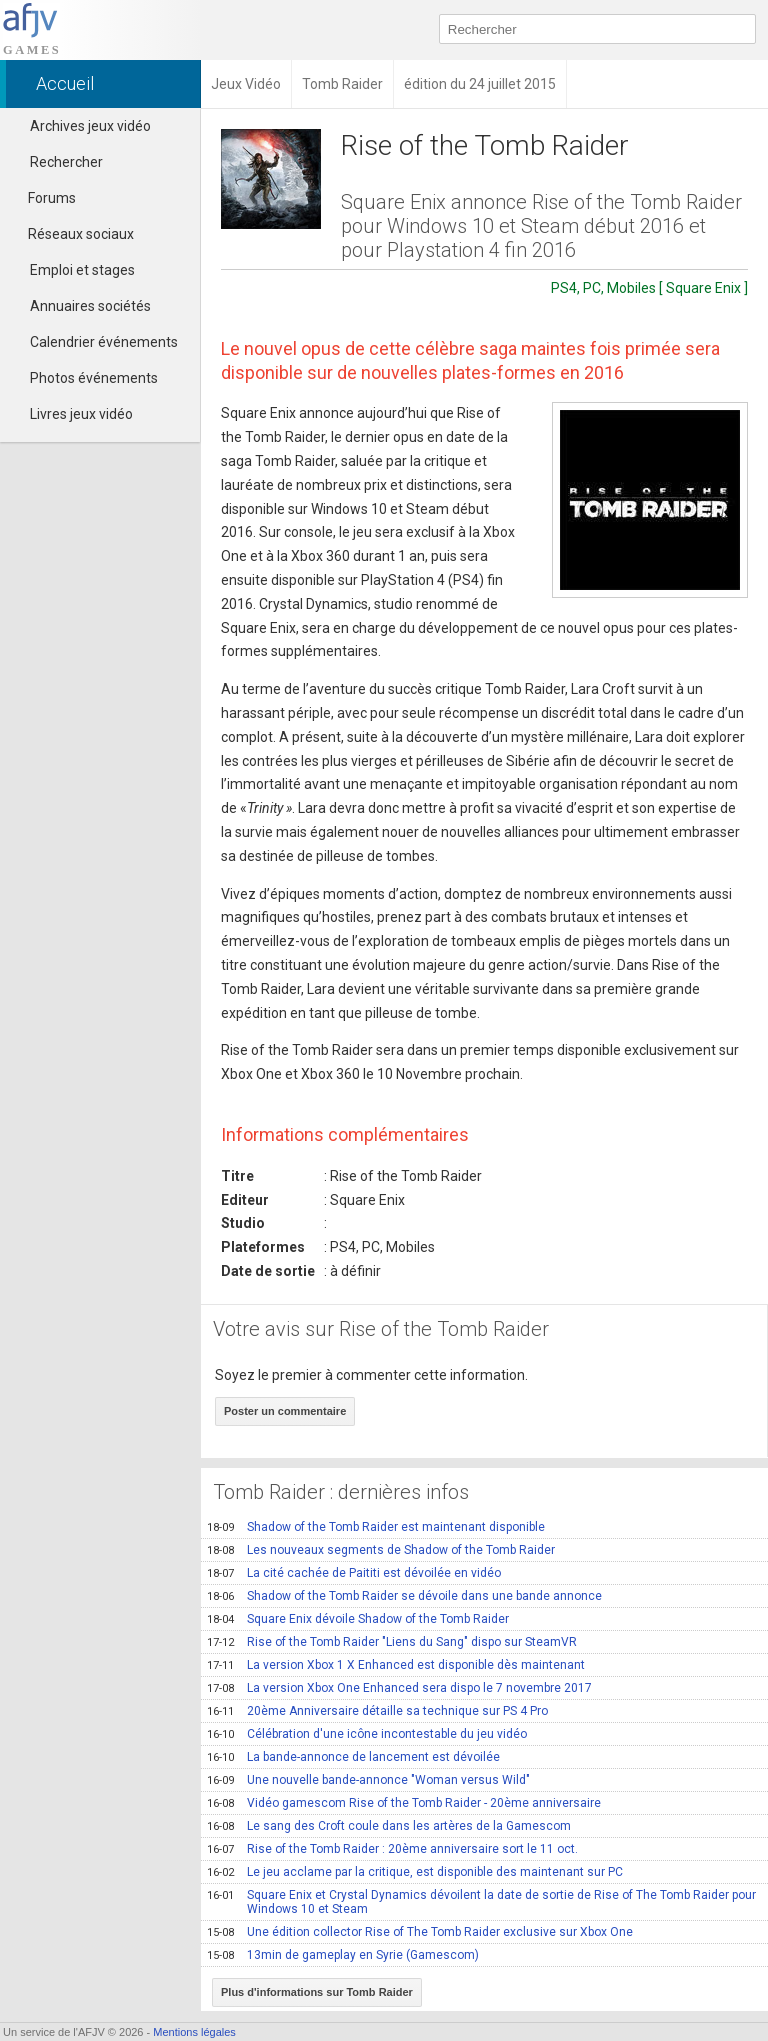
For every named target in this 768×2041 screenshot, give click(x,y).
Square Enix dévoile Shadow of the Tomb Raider (358, 1619)
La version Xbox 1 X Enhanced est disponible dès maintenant (396, 1665)
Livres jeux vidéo (81, 414)
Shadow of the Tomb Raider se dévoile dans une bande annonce (404, 1596)
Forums (43, 198)
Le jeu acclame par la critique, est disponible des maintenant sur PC (415, 1872)
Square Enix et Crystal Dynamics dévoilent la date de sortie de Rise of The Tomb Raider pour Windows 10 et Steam (481, 1902)
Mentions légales (194, 2032)
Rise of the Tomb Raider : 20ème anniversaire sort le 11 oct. (392, 1849)
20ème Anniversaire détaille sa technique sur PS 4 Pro (377, 1711)
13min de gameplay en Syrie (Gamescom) (343, 1955)
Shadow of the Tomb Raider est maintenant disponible (376, 1527)
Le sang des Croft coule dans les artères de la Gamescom (389, 1826)
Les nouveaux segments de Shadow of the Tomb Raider (381, 1550)
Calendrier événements (104, 342)
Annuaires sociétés (90, 306)
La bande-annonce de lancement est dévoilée (353, 1757)
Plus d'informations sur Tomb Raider (317, 1992)
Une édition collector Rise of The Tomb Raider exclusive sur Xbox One (420, 1932)
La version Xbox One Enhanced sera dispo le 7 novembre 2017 (399, 1688)
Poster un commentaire (285, 1411)
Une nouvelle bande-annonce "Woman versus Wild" (368, 1780)
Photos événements (94, 378)
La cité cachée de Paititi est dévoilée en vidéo (354, 1573)
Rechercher (66, 162)
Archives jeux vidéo (90, 126)
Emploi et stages (82, 270)
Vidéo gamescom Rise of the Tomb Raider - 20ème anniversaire (404, 1803)
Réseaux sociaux (72, 234)
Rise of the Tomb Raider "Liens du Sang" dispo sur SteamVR (392, 1642)
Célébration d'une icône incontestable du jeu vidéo (367, 1734)
